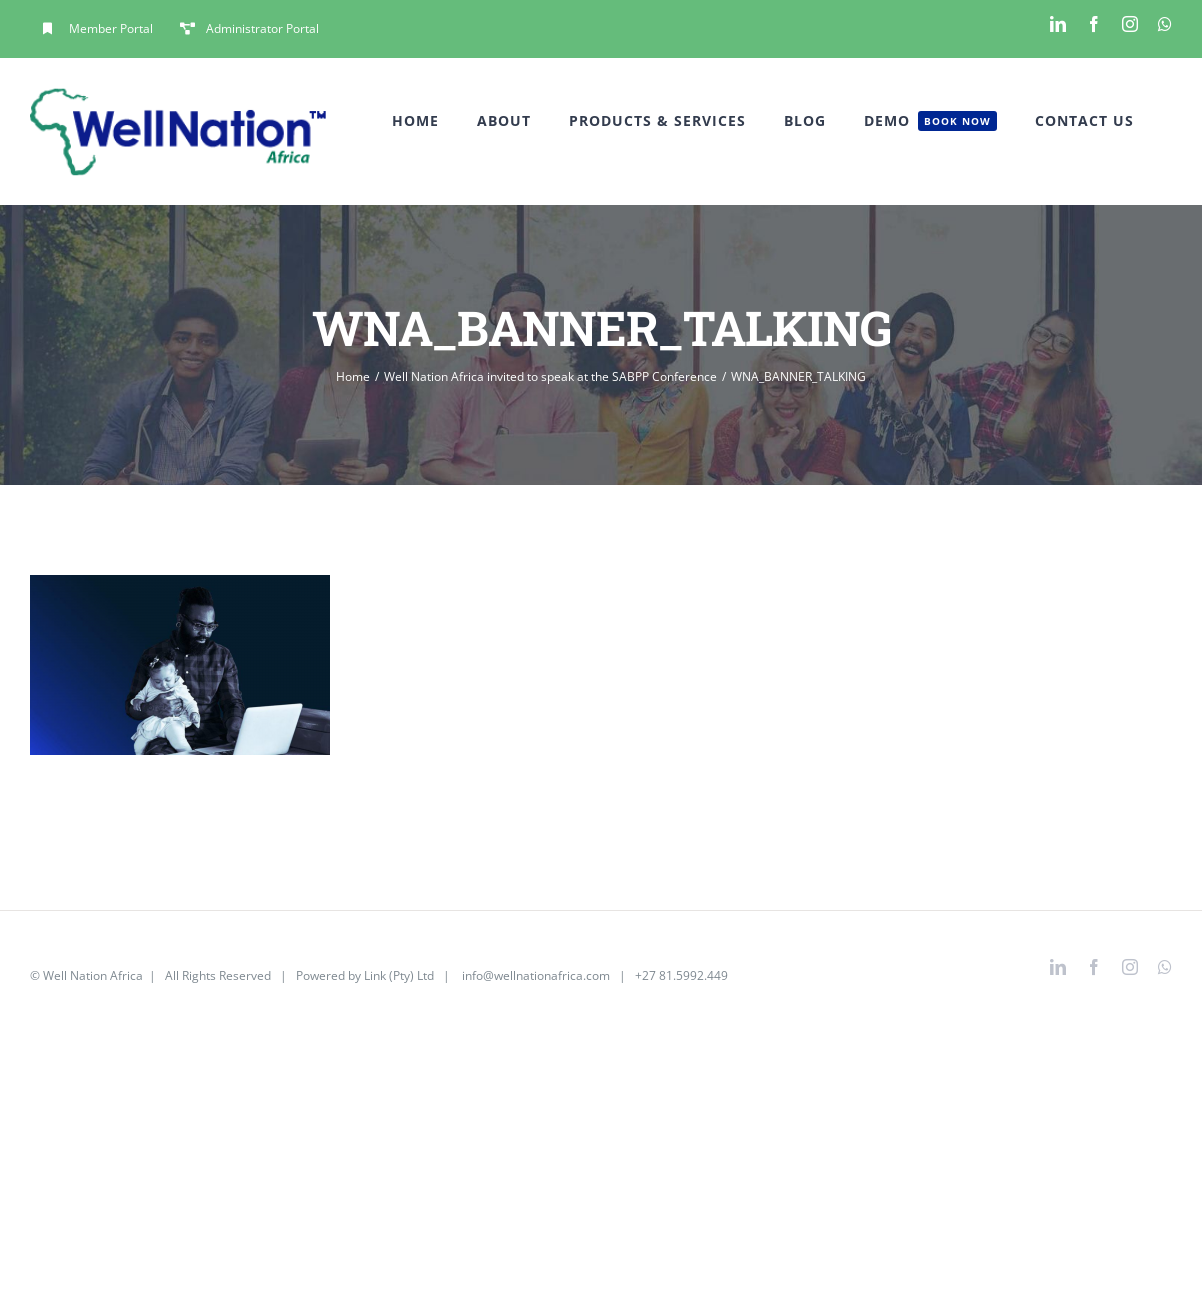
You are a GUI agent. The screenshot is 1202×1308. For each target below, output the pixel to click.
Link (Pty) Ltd (399, 975)
